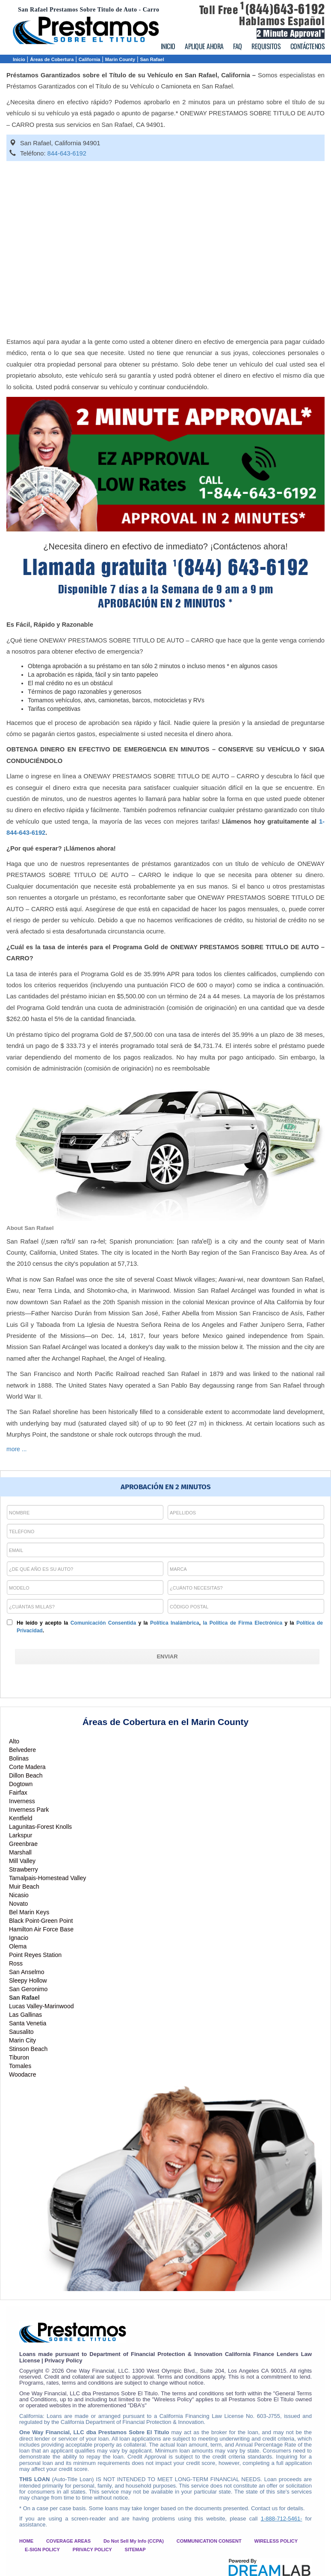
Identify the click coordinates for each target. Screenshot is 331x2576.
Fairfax (18, 1792)
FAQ (237, 46)
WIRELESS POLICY (276, 2541)
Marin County (120, 59)
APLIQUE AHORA (204, 46)
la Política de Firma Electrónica (242, 1623)
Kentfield (20, 1818)
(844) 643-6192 (241, 567)
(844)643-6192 (282, 9)
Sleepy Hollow (28, 1980)
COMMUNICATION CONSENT (209, 2541)
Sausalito (21, 2031)
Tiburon (19, 2057)
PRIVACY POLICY (92, 2549)
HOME (26, 2541)
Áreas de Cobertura (52, 59)
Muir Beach (24, 1886)
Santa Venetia (27, 2023)
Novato (18, 1903)
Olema (18, 1946)
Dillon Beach (26, 1775)
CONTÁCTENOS (307, 46)
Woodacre (22, 2074)
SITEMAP (135, 2549)
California (89, 59)
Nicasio (19, 1895)
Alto (14, 1741)
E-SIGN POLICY (42, 2549)
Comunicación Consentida (103, 1623)
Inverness (22, 1801)
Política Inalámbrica (174, 1623)
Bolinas (19, 1758)
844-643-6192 (66, 153)
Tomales (20, 2066)
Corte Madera (27, 1766)
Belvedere (22, 1749)
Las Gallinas (25, 2014)
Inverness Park (29, 1809)
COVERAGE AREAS (68, 2541)
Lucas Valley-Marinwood (41, 2006)
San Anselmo (26, 1972)
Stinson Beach (28, 2048)
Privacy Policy (63, 2360)
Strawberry (23, 1869)
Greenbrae (23, 1843)
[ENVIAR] (167, 1656)
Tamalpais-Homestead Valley (47, 1878)
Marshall (20, 1852)
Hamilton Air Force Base (41, 1929)
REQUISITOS (266, 46)
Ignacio (18, 1937)
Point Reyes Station (35, 1954)
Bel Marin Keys (29, 1912)
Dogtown (21, 1784)
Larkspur (20, 1835)
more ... (16, 1449)
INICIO (168, 46)
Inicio (19, 59)
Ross (16, 1963)
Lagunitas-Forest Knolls (40, 1826)
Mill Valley (22, 1860)
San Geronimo (28, 1989)
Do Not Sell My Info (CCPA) (133, 2541)
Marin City (22, 2040)
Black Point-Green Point (41, 1920)
